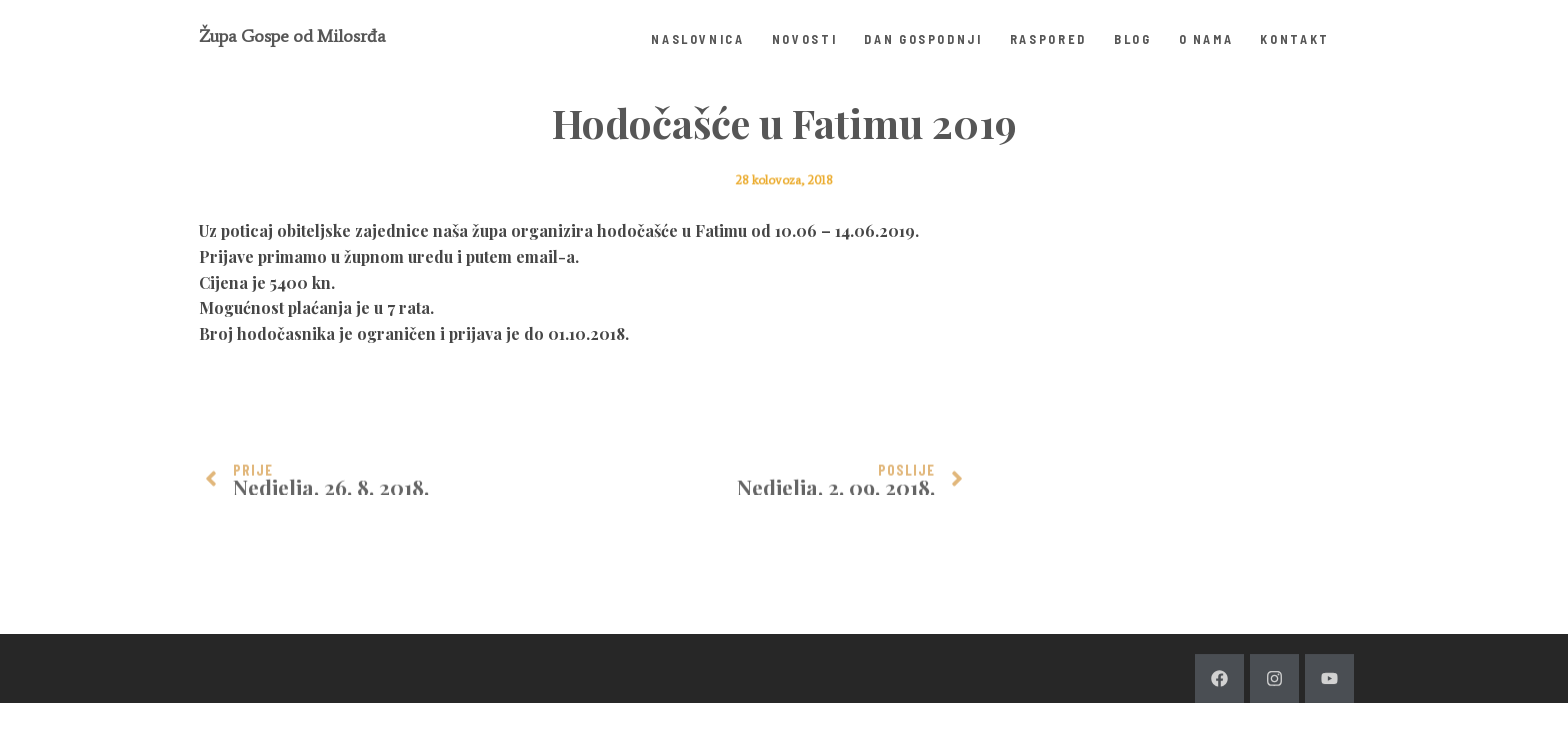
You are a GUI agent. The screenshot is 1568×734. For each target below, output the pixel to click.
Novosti (805, 39)
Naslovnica (698, 39)
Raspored (1048, 39)
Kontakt (1295, 39)
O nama (1206, 39)
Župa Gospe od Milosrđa (292, 36)
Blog (1133, 39)
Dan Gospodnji (923, 39)
